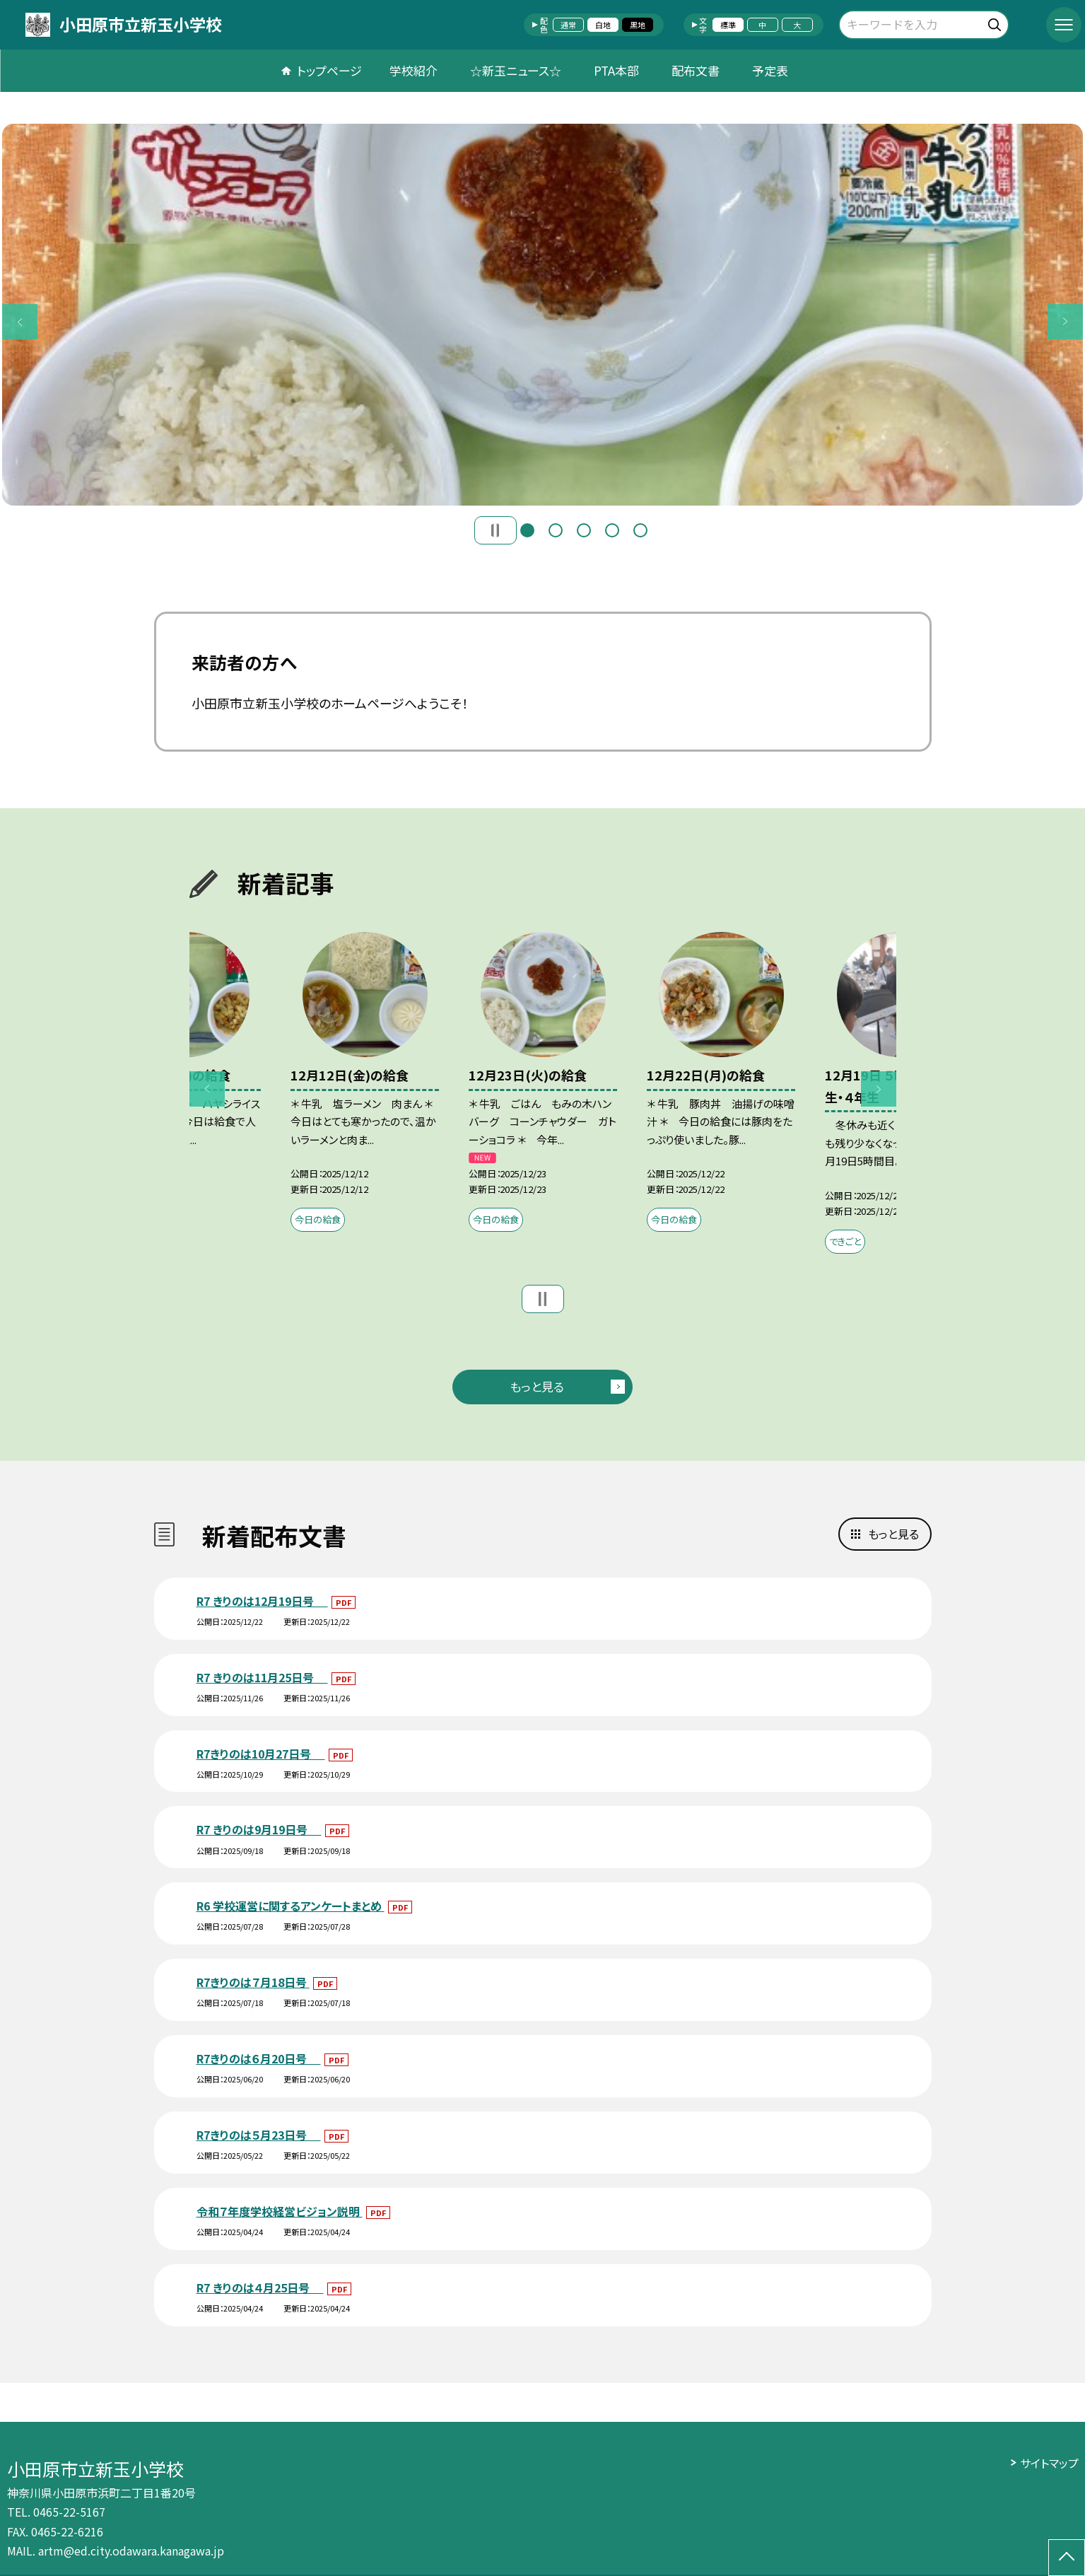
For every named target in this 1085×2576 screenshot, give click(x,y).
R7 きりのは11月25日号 (262, 1677)
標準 (728, 24)
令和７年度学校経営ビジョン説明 (280, 2211)
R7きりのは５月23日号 (259, 2134)
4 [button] (612, 530)
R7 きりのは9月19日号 (259, 1829)
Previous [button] (19, 321)
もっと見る (537, 1386)
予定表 (770, 70)
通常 (568, 24)
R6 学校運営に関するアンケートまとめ (291, 1905)
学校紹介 (413, 70)
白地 (603, 24)
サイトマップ (1049, 2462)
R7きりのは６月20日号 (259, 2058)
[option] (542, 315)
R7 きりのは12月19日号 (262, 1600)
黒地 (637, 24)
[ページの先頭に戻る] (1066, 2557)
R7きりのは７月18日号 (253, 1982)
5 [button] (640, 530)
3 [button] (584, 530)
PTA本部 (616, 70)
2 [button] (556, 530)
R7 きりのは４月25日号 (260, 2287)
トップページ (329, 70)
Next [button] (1065, 321)
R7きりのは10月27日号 (261, 1753)
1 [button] (527, 530)
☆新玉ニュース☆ (515, 70)
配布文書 (695, 70)
